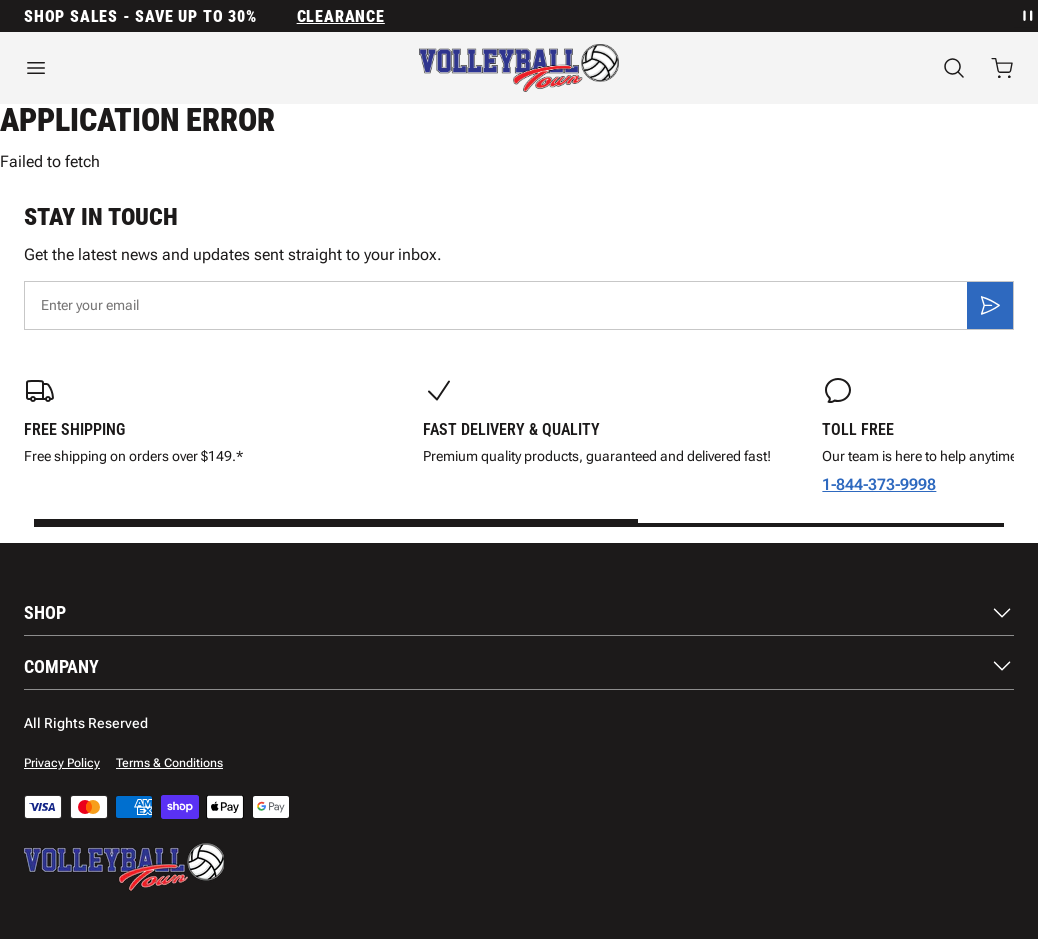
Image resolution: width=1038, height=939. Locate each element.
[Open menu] (173, 68)
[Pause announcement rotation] (1026, 16)
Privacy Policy (62, 763)
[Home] (519, 68)
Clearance (341, 16)
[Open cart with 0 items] (1002, 68)
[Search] (954, 68)
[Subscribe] (990, 305)
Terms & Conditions (169, 763)
